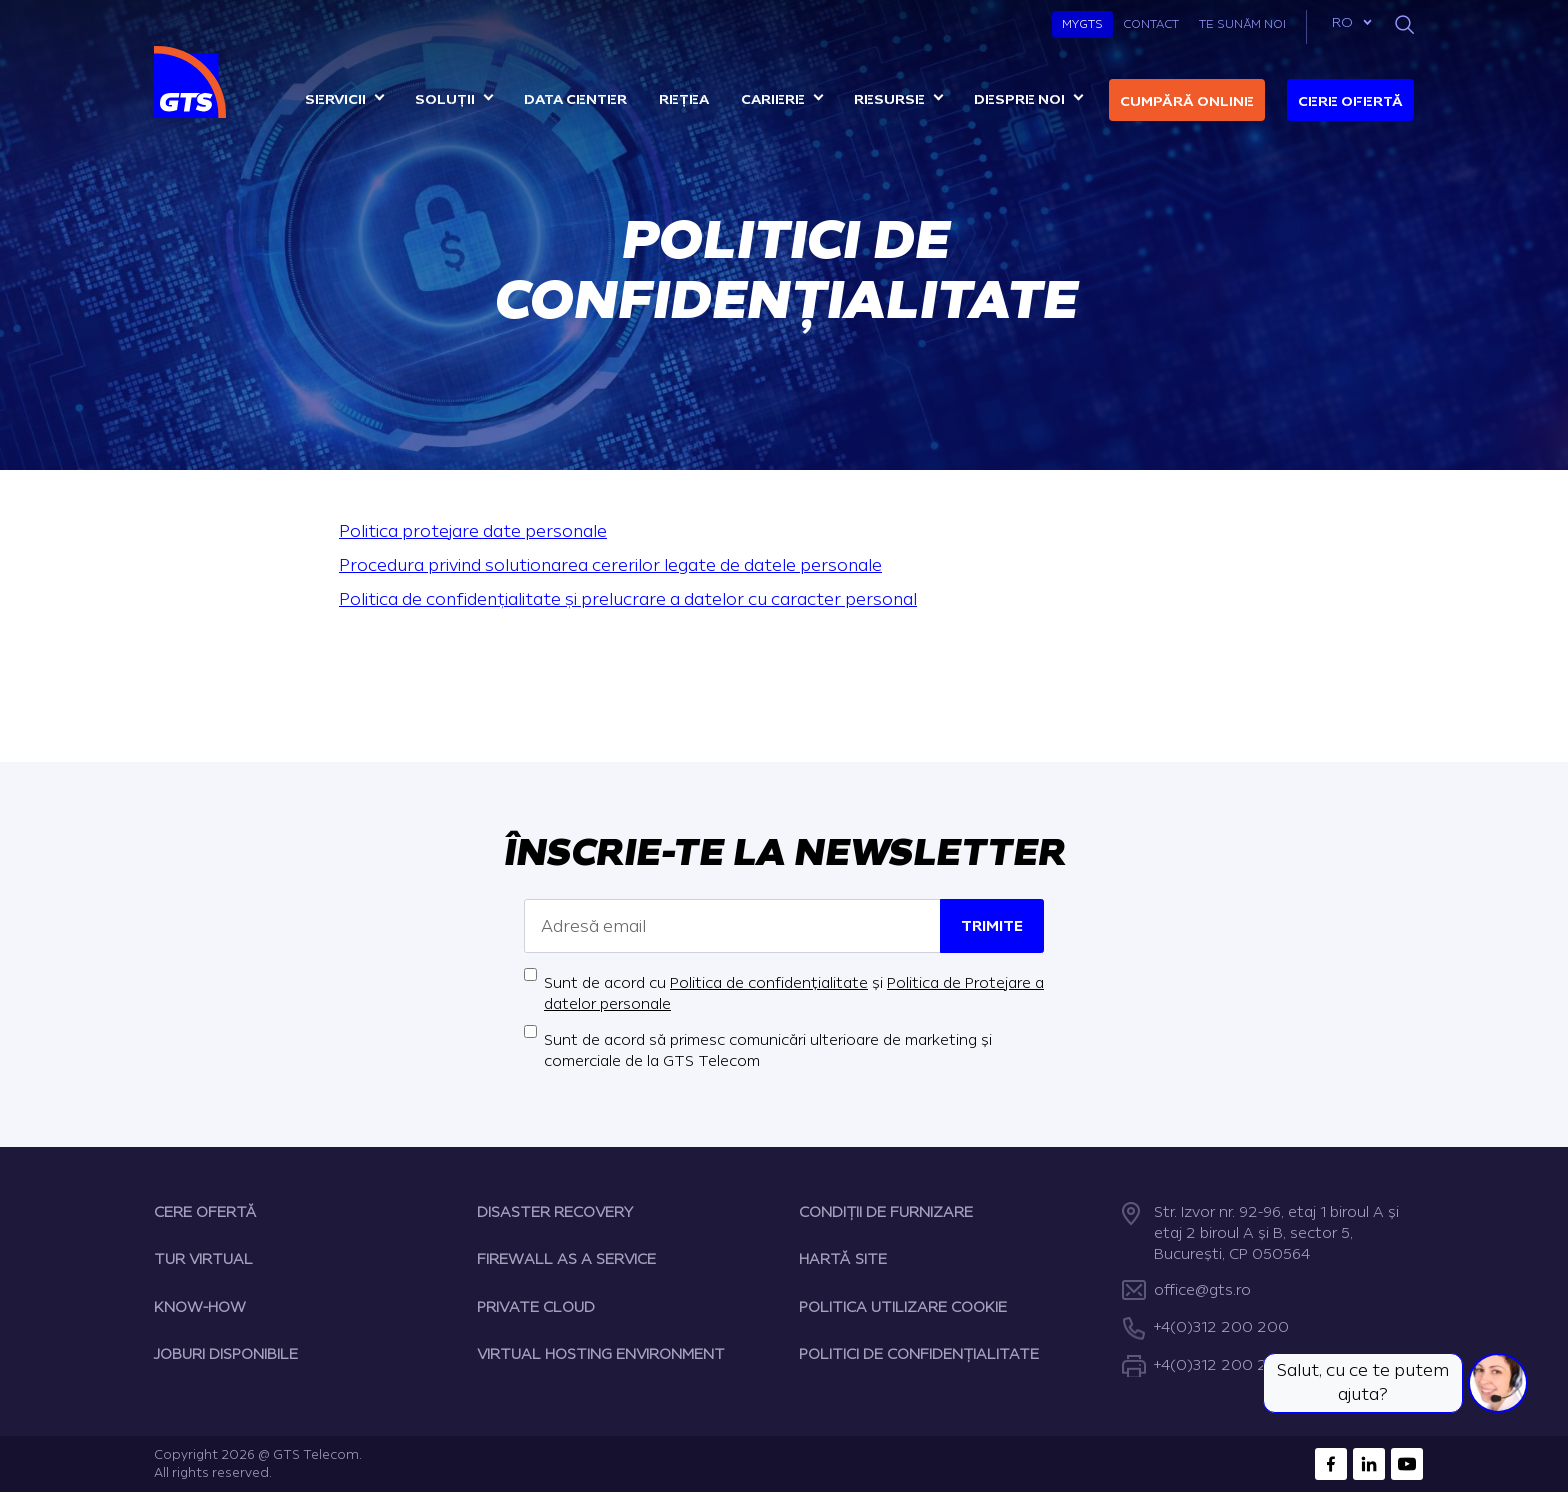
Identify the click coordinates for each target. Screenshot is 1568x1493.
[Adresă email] (732, 926)
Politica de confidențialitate (769, 983)
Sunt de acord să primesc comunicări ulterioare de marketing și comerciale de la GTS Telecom (768, 1051)
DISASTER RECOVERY (555, 1212)
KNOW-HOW (200, 1307)
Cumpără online (1187, 101)
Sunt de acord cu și (794, 994)
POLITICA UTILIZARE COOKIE (903, 1307)
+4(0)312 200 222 (1220, 1365)
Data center (575, 99)
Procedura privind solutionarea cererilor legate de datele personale (610, 565)
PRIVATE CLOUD (536, 1307)
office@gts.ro (1202, 1290)
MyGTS (1082, 24)
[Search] (1404, 24)
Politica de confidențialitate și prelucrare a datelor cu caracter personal (628, 599)
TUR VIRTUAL (203, 1259)
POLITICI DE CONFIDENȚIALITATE (919, 1354)
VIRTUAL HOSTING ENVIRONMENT (601, 1354)
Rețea (684, 99)
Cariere (773, 99)
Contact (1151, 24)
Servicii (335, 99)
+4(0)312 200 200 (1221, 1327)
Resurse (889, 99)
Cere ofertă (1350, 101)
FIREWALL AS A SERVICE (566, 1259)
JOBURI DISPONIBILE (226, 1354)
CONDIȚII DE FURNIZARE (886, 1212)
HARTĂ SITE (843, 1259)
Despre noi (1019, 99)
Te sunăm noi (1242, 24)
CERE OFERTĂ (205, 1212)
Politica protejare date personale (473, 531)
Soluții (445, 99)
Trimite (992, 926)
